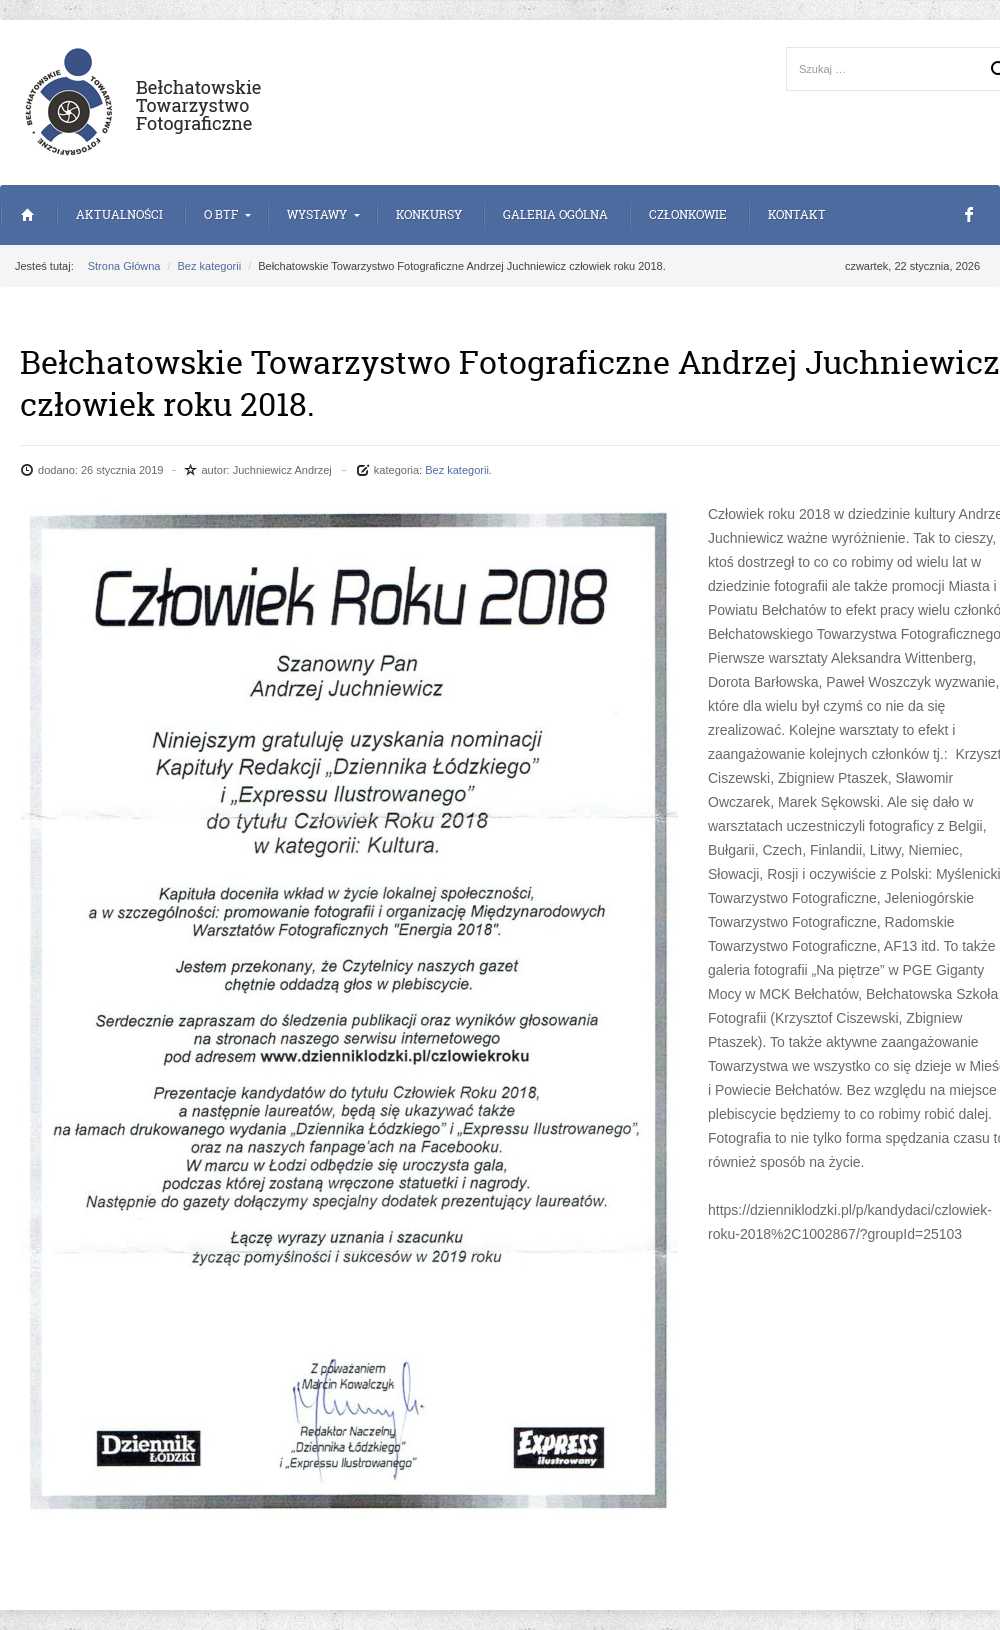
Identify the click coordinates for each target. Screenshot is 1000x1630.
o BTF (221, 214)
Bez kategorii (210, 266)
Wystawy (317, 214)
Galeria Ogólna (555, 214)
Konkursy (429, 214)
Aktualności (119, 214)
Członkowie (688, 214)
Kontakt (797, 214)
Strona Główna (27, 215)
